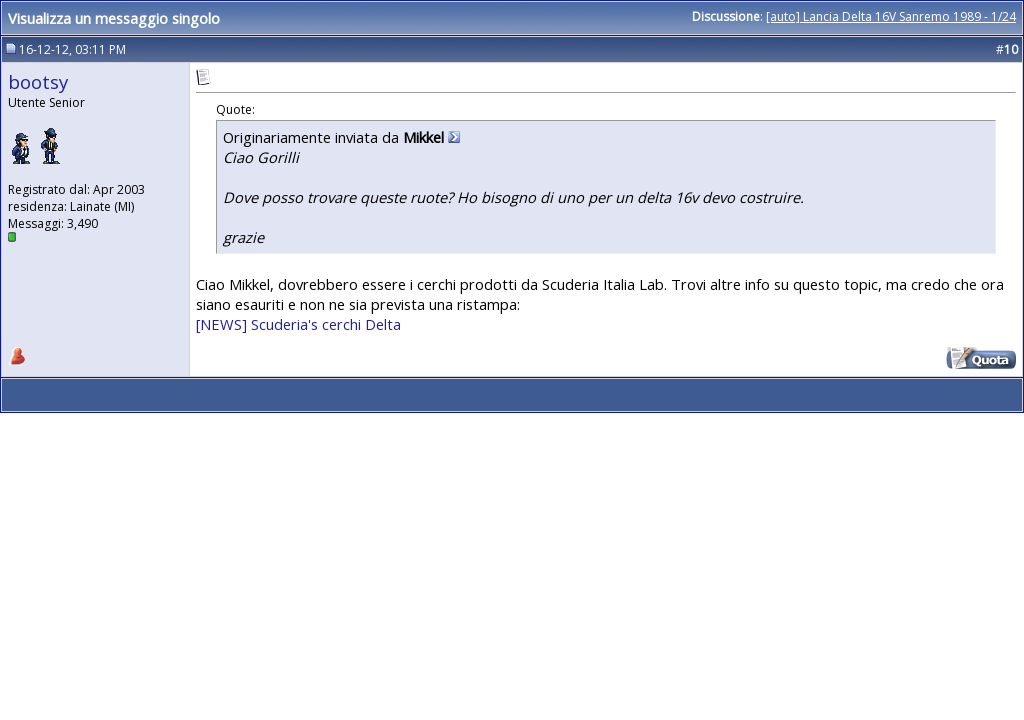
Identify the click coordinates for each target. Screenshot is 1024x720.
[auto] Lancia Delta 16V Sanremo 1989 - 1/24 (891, 16)
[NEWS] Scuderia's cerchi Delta (298, 324)
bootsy (38, 81)
